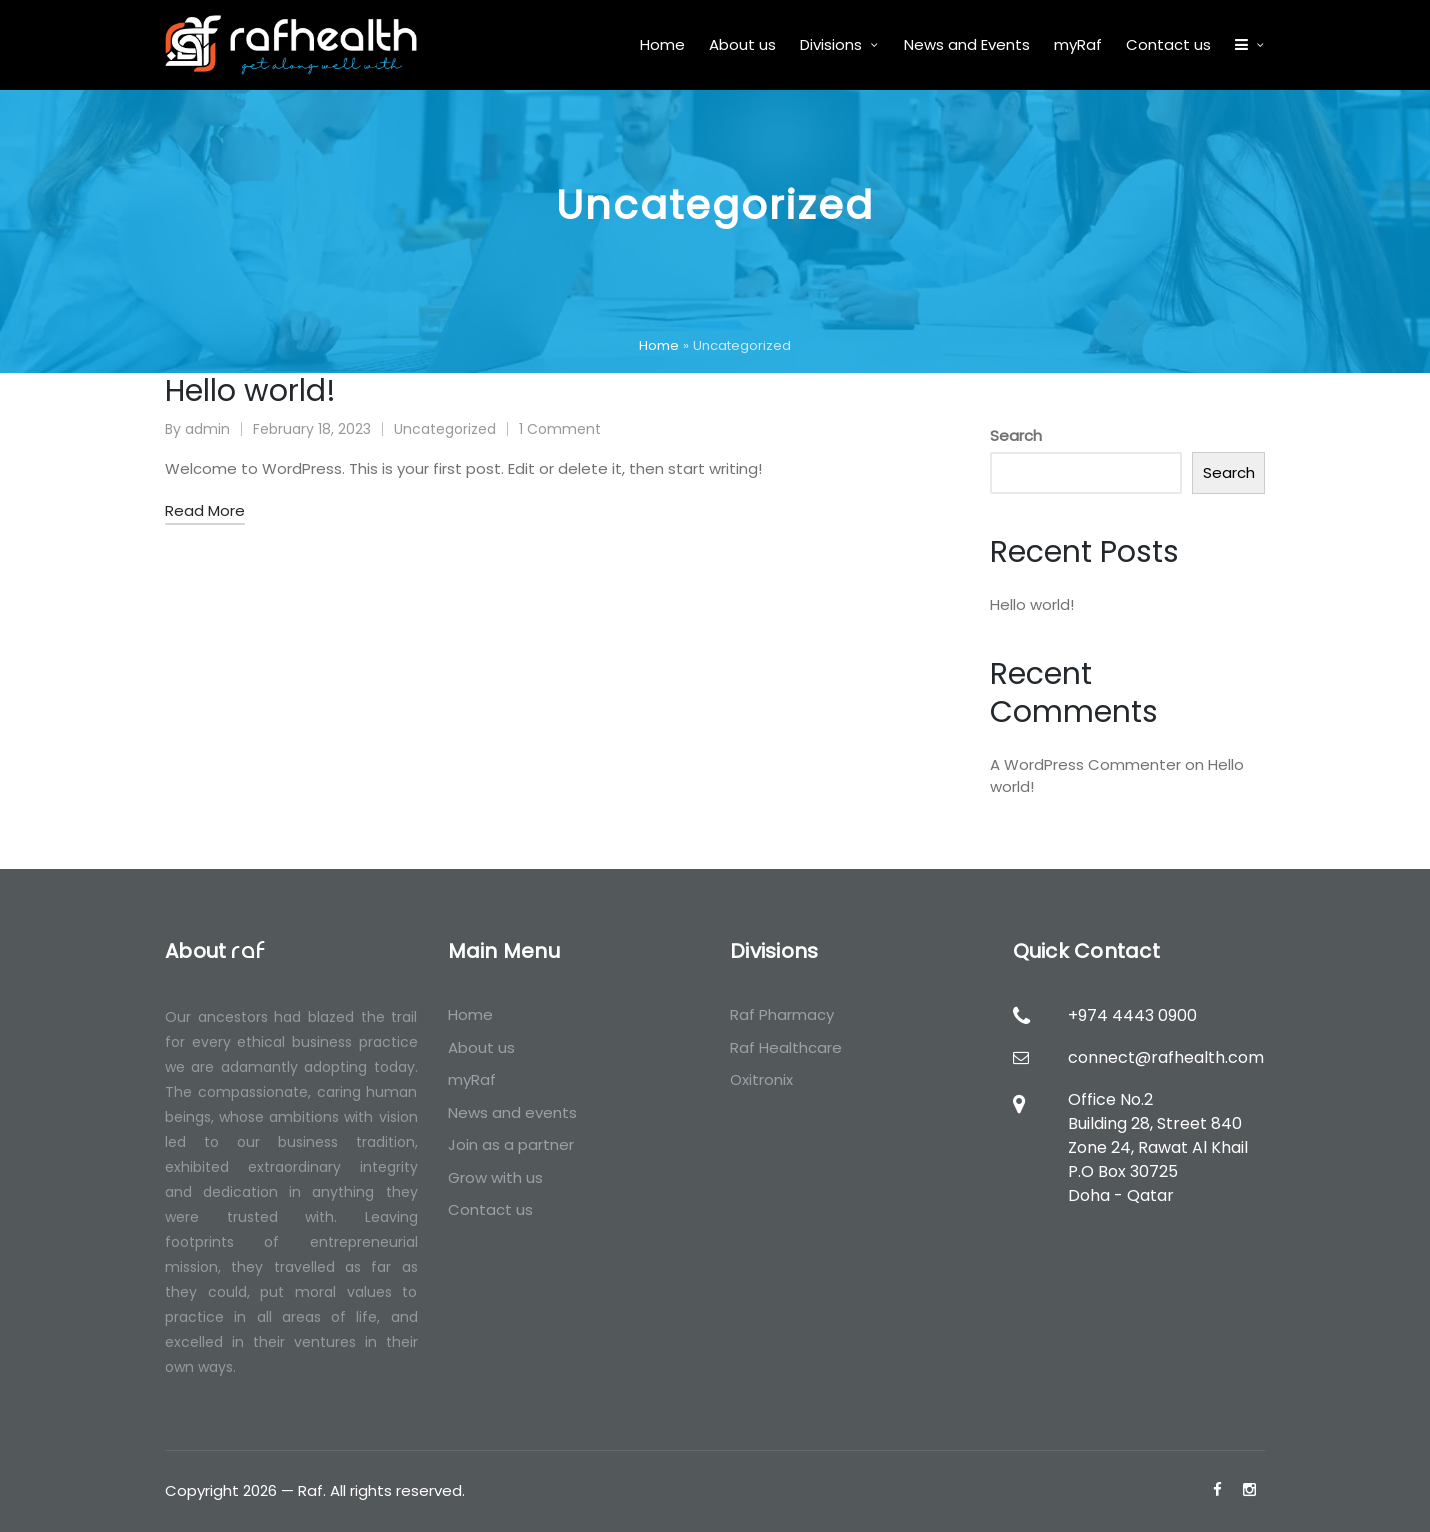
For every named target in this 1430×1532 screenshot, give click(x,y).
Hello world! (250, 391)
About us (481, 1047)
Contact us (490, 1209)
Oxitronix (761, 1079)
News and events (512, 1112)
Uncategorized (445, 429)
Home (659, 345)
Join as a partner (511, 1144)
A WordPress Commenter (1085, 764)
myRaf (472, 1079)
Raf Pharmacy (782, 1014)
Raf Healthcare (786, 1047)
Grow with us (495, 1177)
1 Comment (560, 429)
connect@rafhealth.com (1166, 1057)
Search (1016, 435)
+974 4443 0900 (1132, 1015)
